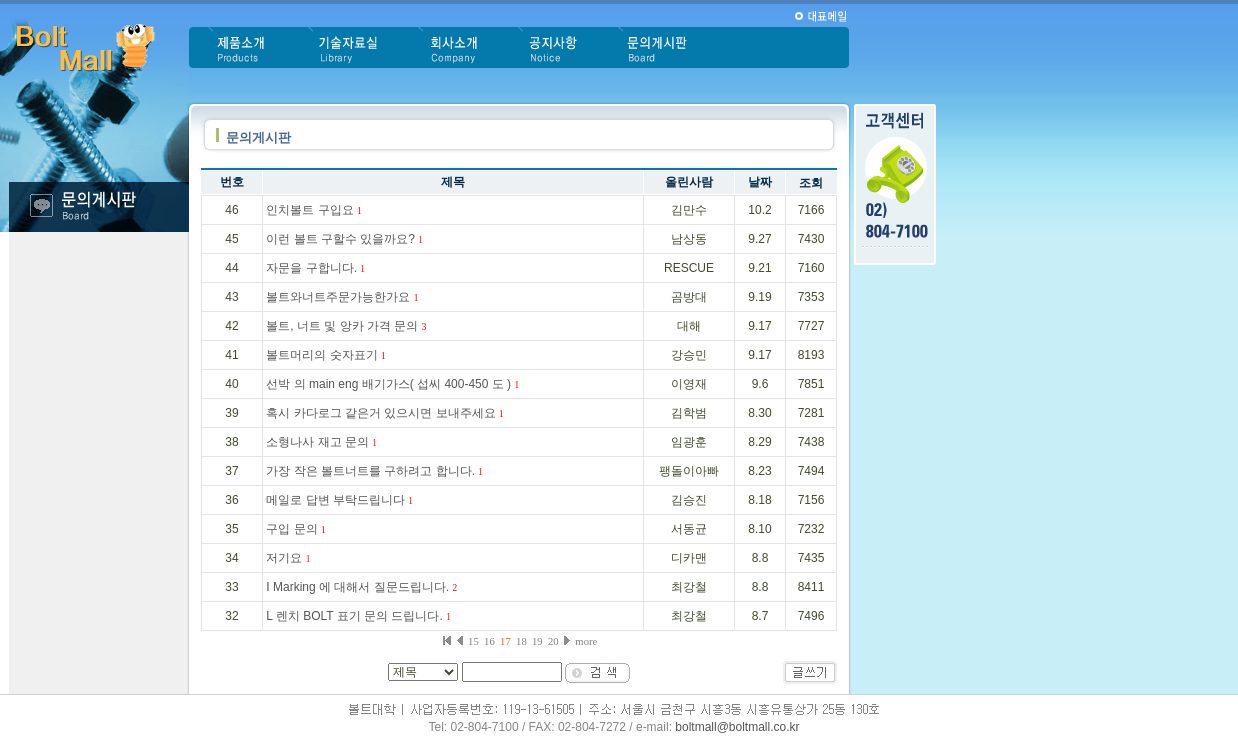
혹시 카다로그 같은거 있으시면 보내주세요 (384, 413)
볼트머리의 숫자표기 (325, 355)
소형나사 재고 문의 (321, 442)
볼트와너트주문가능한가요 (342, 297)
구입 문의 (295, 529)
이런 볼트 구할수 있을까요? (344, 239)
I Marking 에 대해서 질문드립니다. (361, 587)
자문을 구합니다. (315, 268)
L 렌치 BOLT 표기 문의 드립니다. (358, 616)
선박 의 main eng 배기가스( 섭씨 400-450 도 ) (392, 384)
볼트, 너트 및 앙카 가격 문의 (346, 326)
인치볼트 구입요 (313, 210)
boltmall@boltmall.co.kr (737, 727)
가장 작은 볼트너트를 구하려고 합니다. (374, 471)
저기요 (288, 558)
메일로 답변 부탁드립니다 (339, 500)
